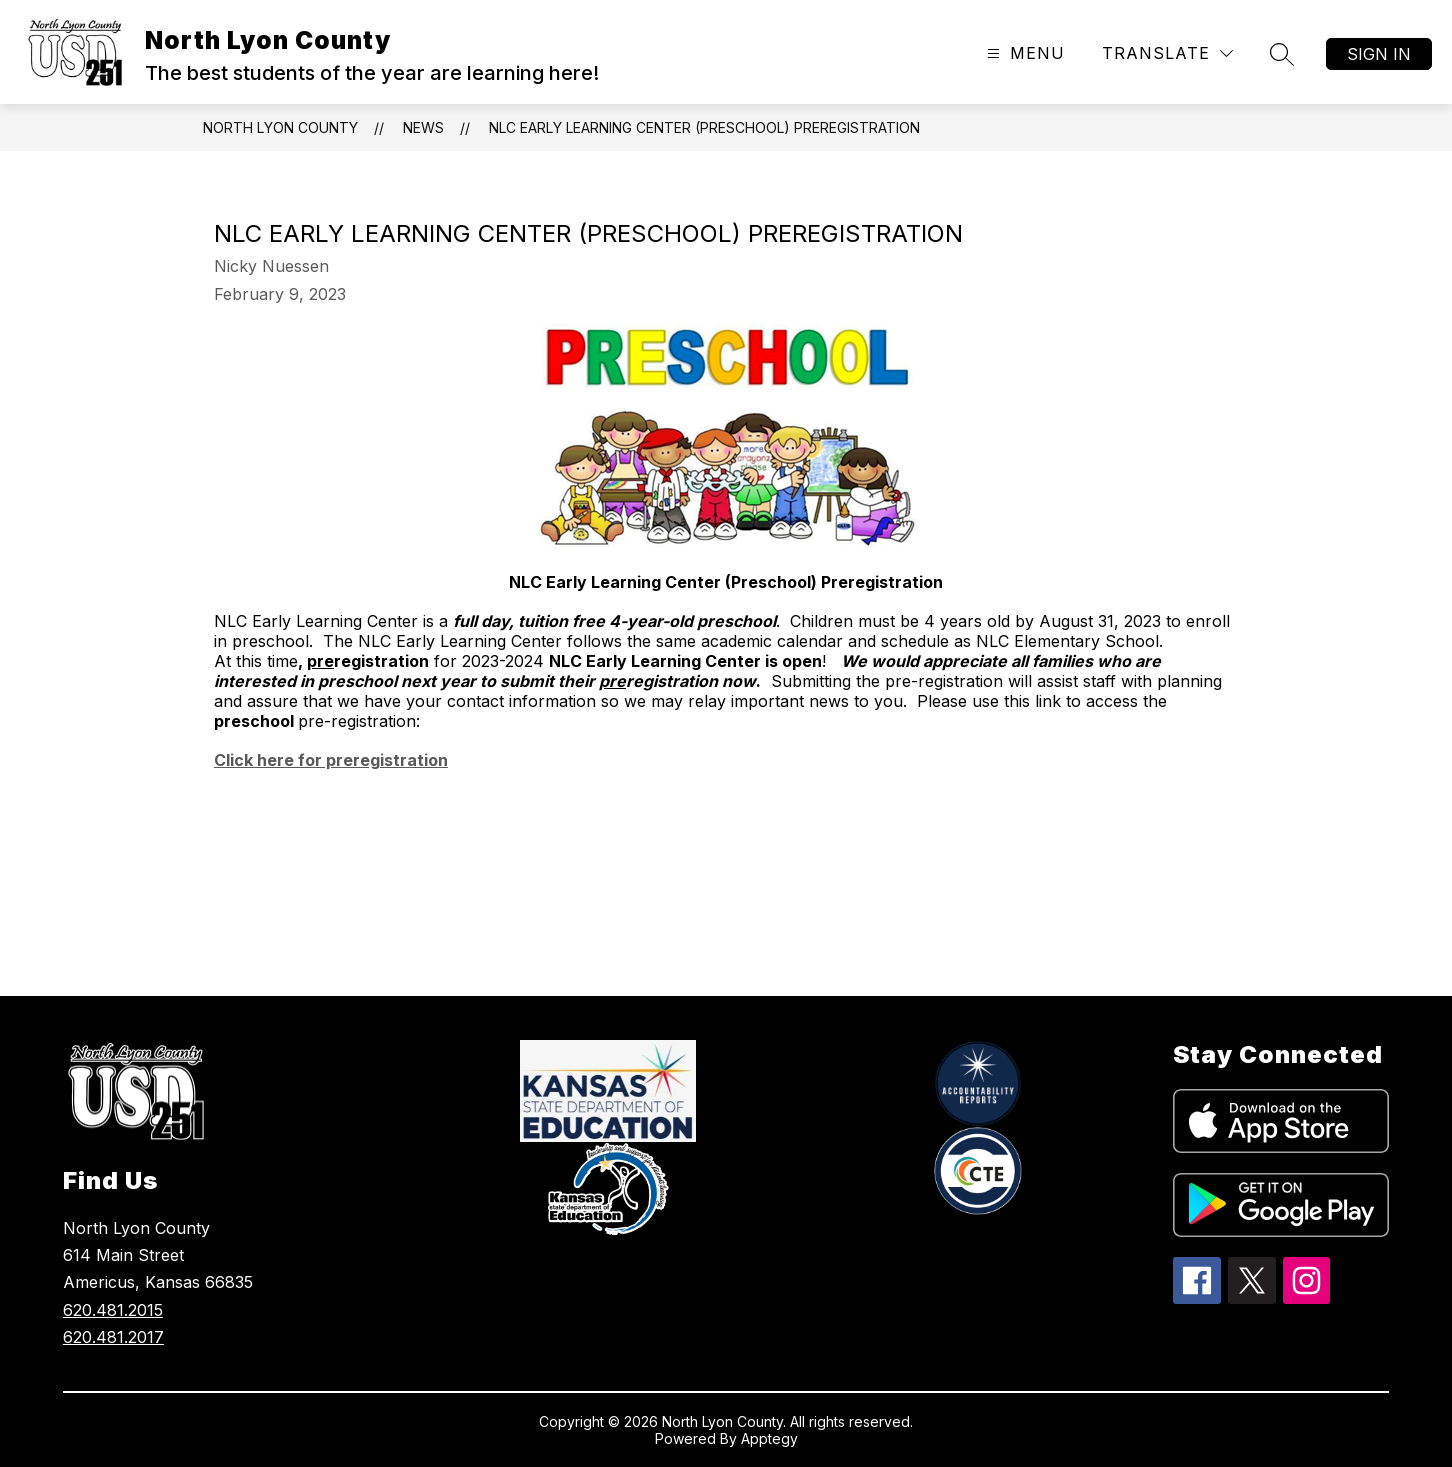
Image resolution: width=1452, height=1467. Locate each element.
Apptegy (769, 1438)
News (423, 127)
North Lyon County (280, 127)
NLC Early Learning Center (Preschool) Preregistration (704, 127)
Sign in (1379, 54)
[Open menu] (1023, 53)
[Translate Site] (1167, 53)
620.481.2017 (113, 1337)
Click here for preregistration (331, 760)
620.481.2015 (113, 1310)
